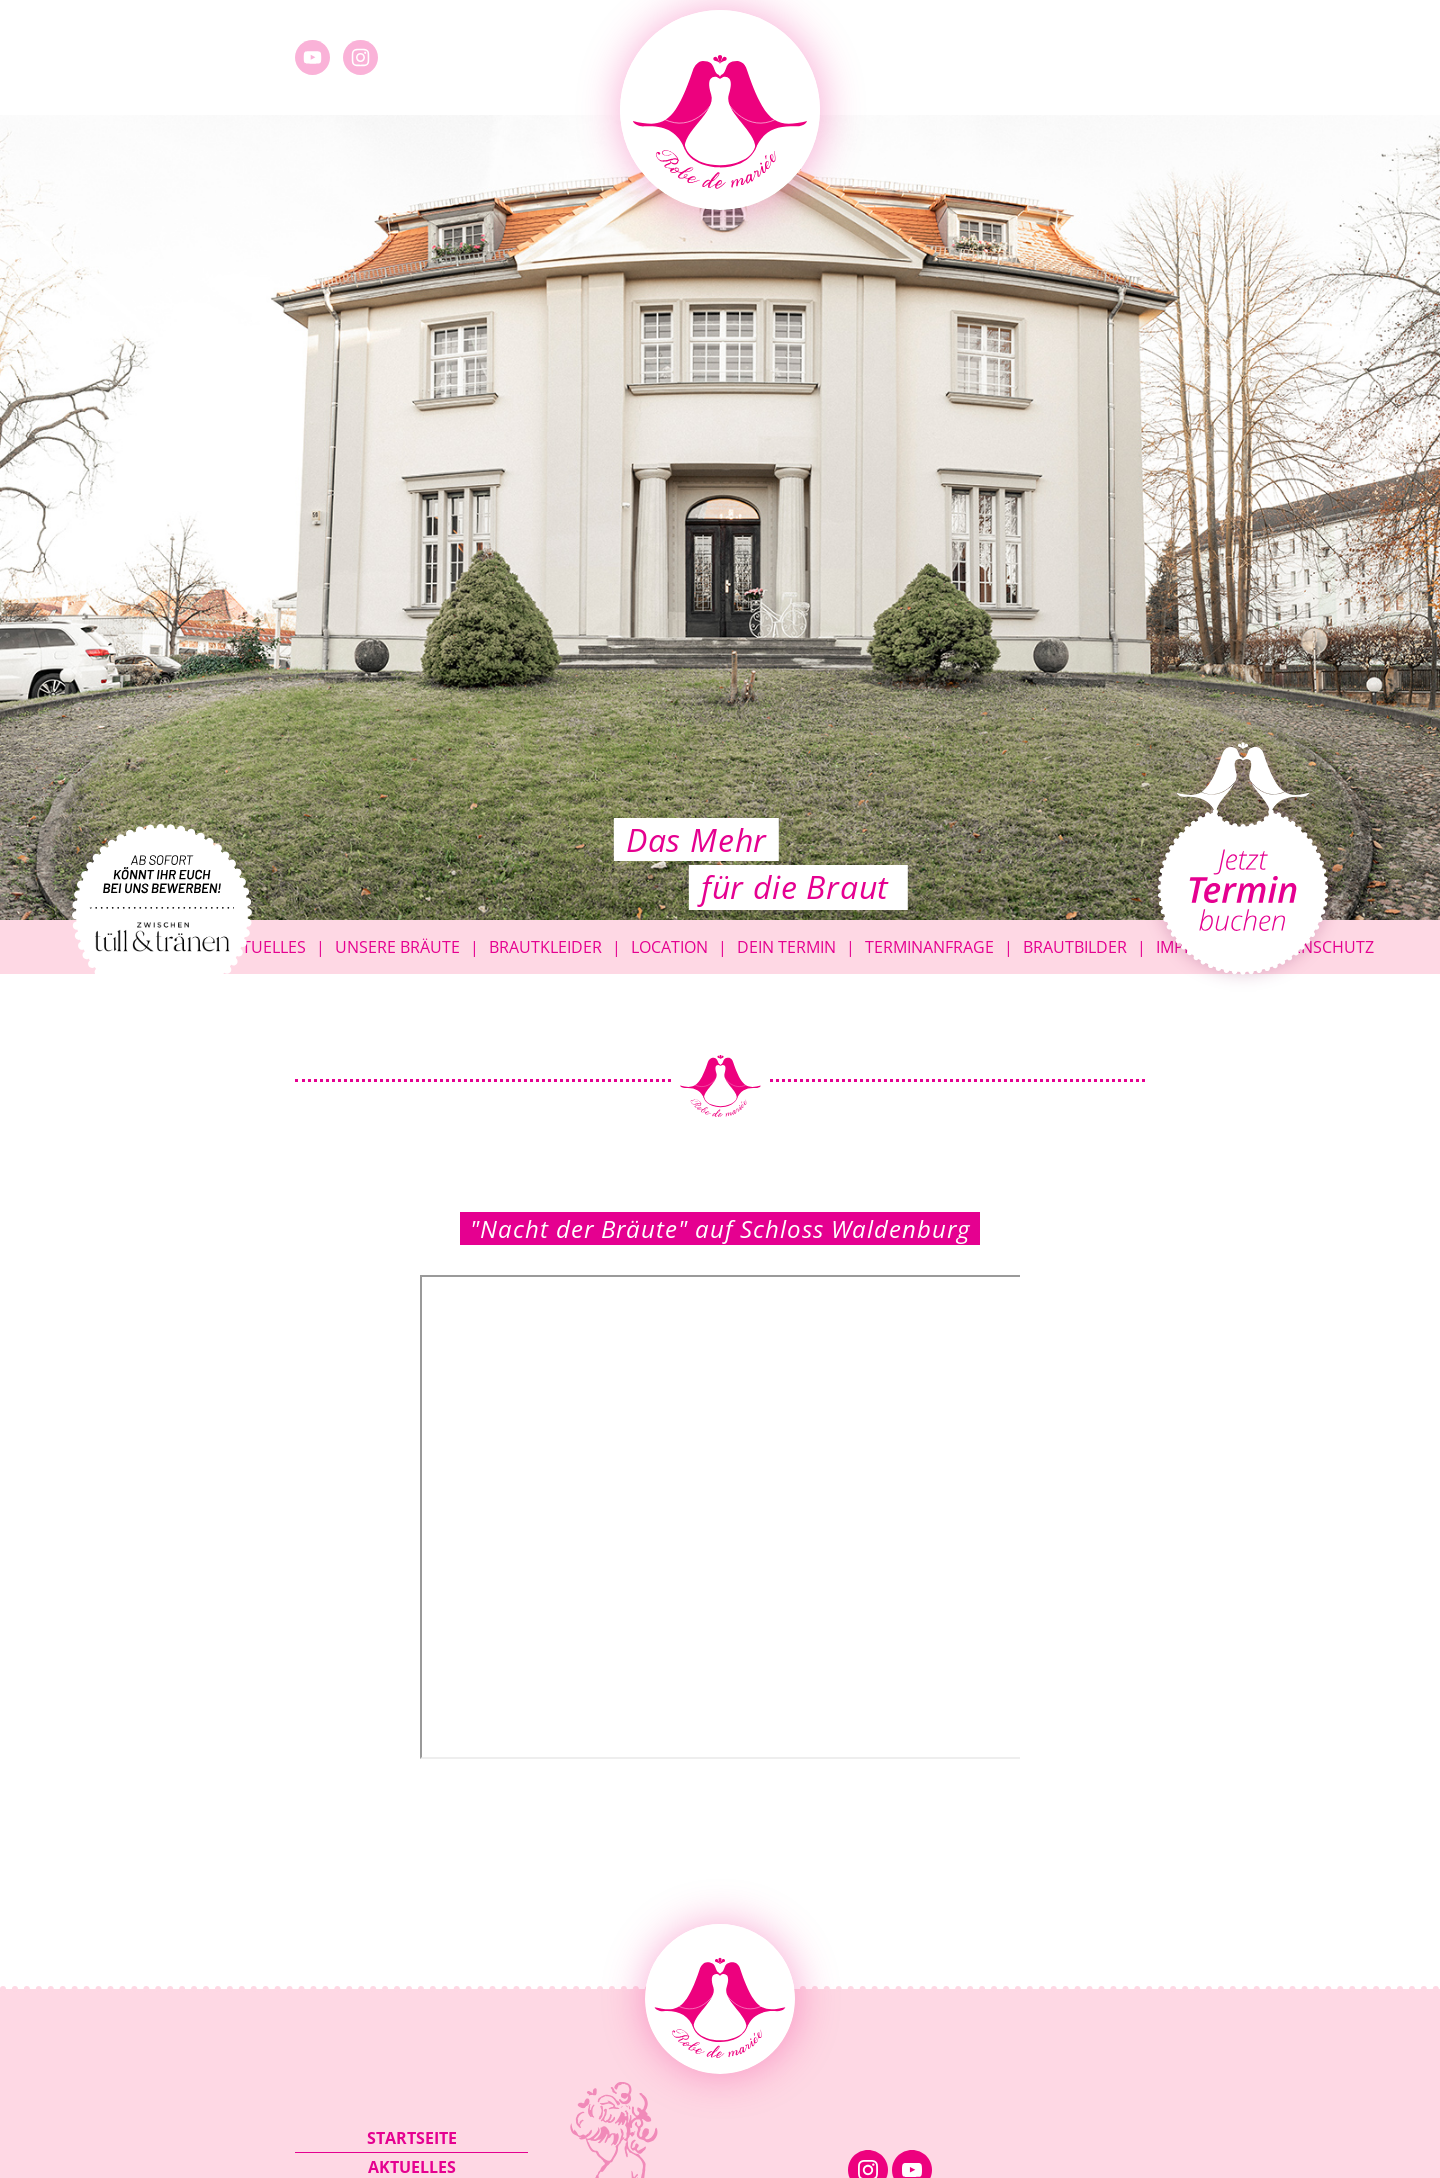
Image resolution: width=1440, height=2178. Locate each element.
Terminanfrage (929, 947)
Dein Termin (786, 947)
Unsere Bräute (397, 947)
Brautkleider (545, 947)
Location (669, 947)
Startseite (412, 2138)
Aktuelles (264, 947)
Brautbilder (1075, 947)
